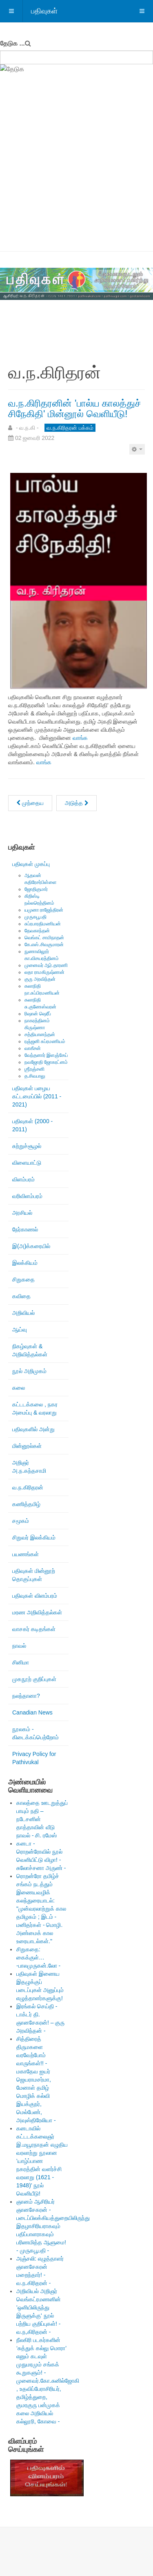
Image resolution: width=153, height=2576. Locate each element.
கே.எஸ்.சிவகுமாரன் (44, 944)
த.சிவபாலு (34, 1076)
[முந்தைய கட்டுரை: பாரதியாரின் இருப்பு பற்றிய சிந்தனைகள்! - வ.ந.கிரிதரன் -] (30, 803)
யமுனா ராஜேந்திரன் (43, 910)
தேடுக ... (12, 43)
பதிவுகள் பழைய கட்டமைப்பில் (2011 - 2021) (36, 1096)
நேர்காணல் (25, 1229)
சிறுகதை (23, 1279)
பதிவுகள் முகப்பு (31, 864)
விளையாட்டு (26, 1162)
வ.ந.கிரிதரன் (27, 1487)
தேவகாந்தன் (37, 931)
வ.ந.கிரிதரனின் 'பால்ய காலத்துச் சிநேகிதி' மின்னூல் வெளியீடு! (74, 408)
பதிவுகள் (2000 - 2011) (32, 1125)
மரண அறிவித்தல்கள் (37, 1612)
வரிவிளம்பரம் (27, 1196)
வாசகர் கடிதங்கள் (33, 1629)
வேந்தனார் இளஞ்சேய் (46, 1055)
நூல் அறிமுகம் (29, 1371)
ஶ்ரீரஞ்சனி (34, 1069)
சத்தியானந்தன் (39, 1034)
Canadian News (32, 1712)
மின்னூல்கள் (27, 1446)
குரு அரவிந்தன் (39, 979)
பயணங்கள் (25, 1554)
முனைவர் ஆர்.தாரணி (46, 965)
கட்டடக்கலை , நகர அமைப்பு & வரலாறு (35, 1408)
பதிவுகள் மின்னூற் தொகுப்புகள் (33, 1575)
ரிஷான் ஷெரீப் (37, 1014)
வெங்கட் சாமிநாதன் (44, 937)
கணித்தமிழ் (26, 1504)
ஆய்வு (19, 1329)
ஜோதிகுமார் (36, 889)
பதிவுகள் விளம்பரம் (34, 1595)
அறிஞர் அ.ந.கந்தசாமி (29, 1466)
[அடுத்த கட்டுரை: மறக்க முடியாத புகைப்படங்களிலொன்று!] (76, 803)
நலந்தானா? (26, 1696)
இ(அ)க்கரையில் (31, 1246)
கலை (18, 1387)
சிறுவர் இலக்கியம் (33, 1537)
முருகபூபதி (35, 917)
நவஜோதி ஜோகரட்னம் (46, 1062)
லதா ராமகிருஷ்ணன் (44, 972)
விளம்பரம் (23, 1179)
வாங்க (80, 738)
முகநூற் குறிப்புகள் (34, 1679)
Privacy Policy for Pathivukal (34, 1758)
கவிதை (21, 1296)
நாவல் (19, 1645)
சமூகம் (20, 1521)
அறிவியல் (23, 1313)
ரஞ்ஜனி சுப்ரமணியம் (44, 1041)
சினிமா (20, 1662)
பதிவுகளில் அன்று (33, 1429)
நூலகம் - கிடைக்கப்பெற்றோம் (35, 1733)
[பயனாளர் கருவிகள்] (137, 449)
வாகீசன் (32, 1048)
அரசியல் (22, 1212)
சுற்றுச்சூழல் (26, 1146)
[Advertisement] (76, 170)
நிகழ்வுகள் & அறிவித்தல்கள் (29, 1350)
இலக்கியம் (25, 1263)
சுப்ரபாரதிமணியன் (42, 924)
